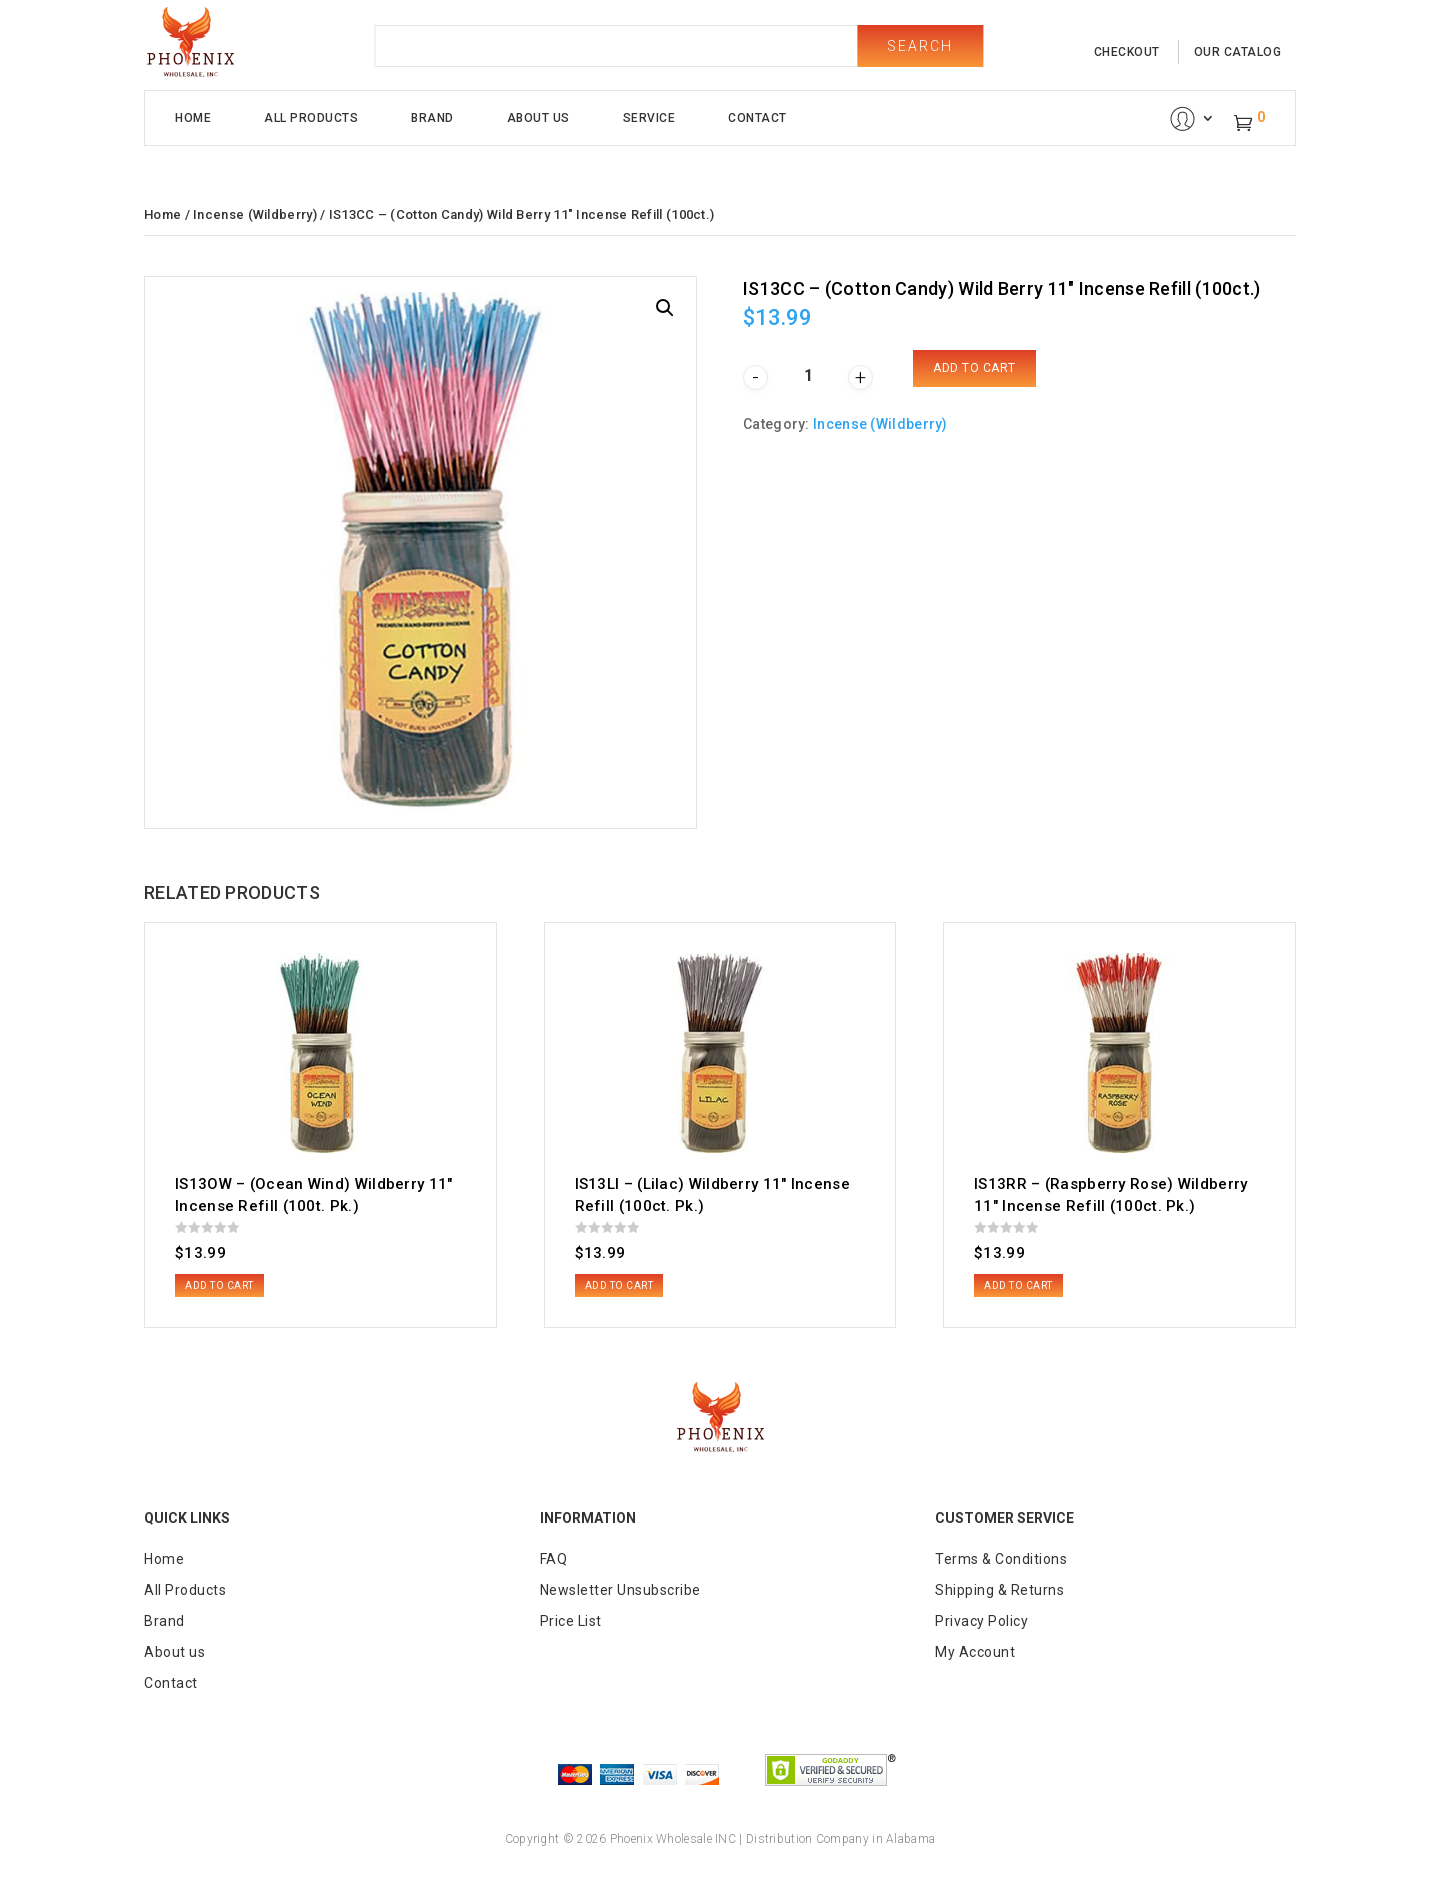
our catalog (1238, 52)
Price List (571, 1621)
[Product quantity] (808, 375)
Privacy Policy (981, 1621)
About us (174, 1652)
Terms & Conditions (1001, 1559)
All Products (311, 118)
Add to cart (974, 368)
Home (193, 118)
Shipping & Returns (999, 1590)
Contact (757, 118)
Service (649, 118)
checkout (1127, 52)
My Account (975, 1652)
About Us (538, 118)
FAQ (554, 1559)
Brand (432, 118)
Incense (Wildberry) (255, 214)
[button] (665, 308)
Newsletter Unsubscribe (620, 1590)
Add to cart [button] (219, 1285)
